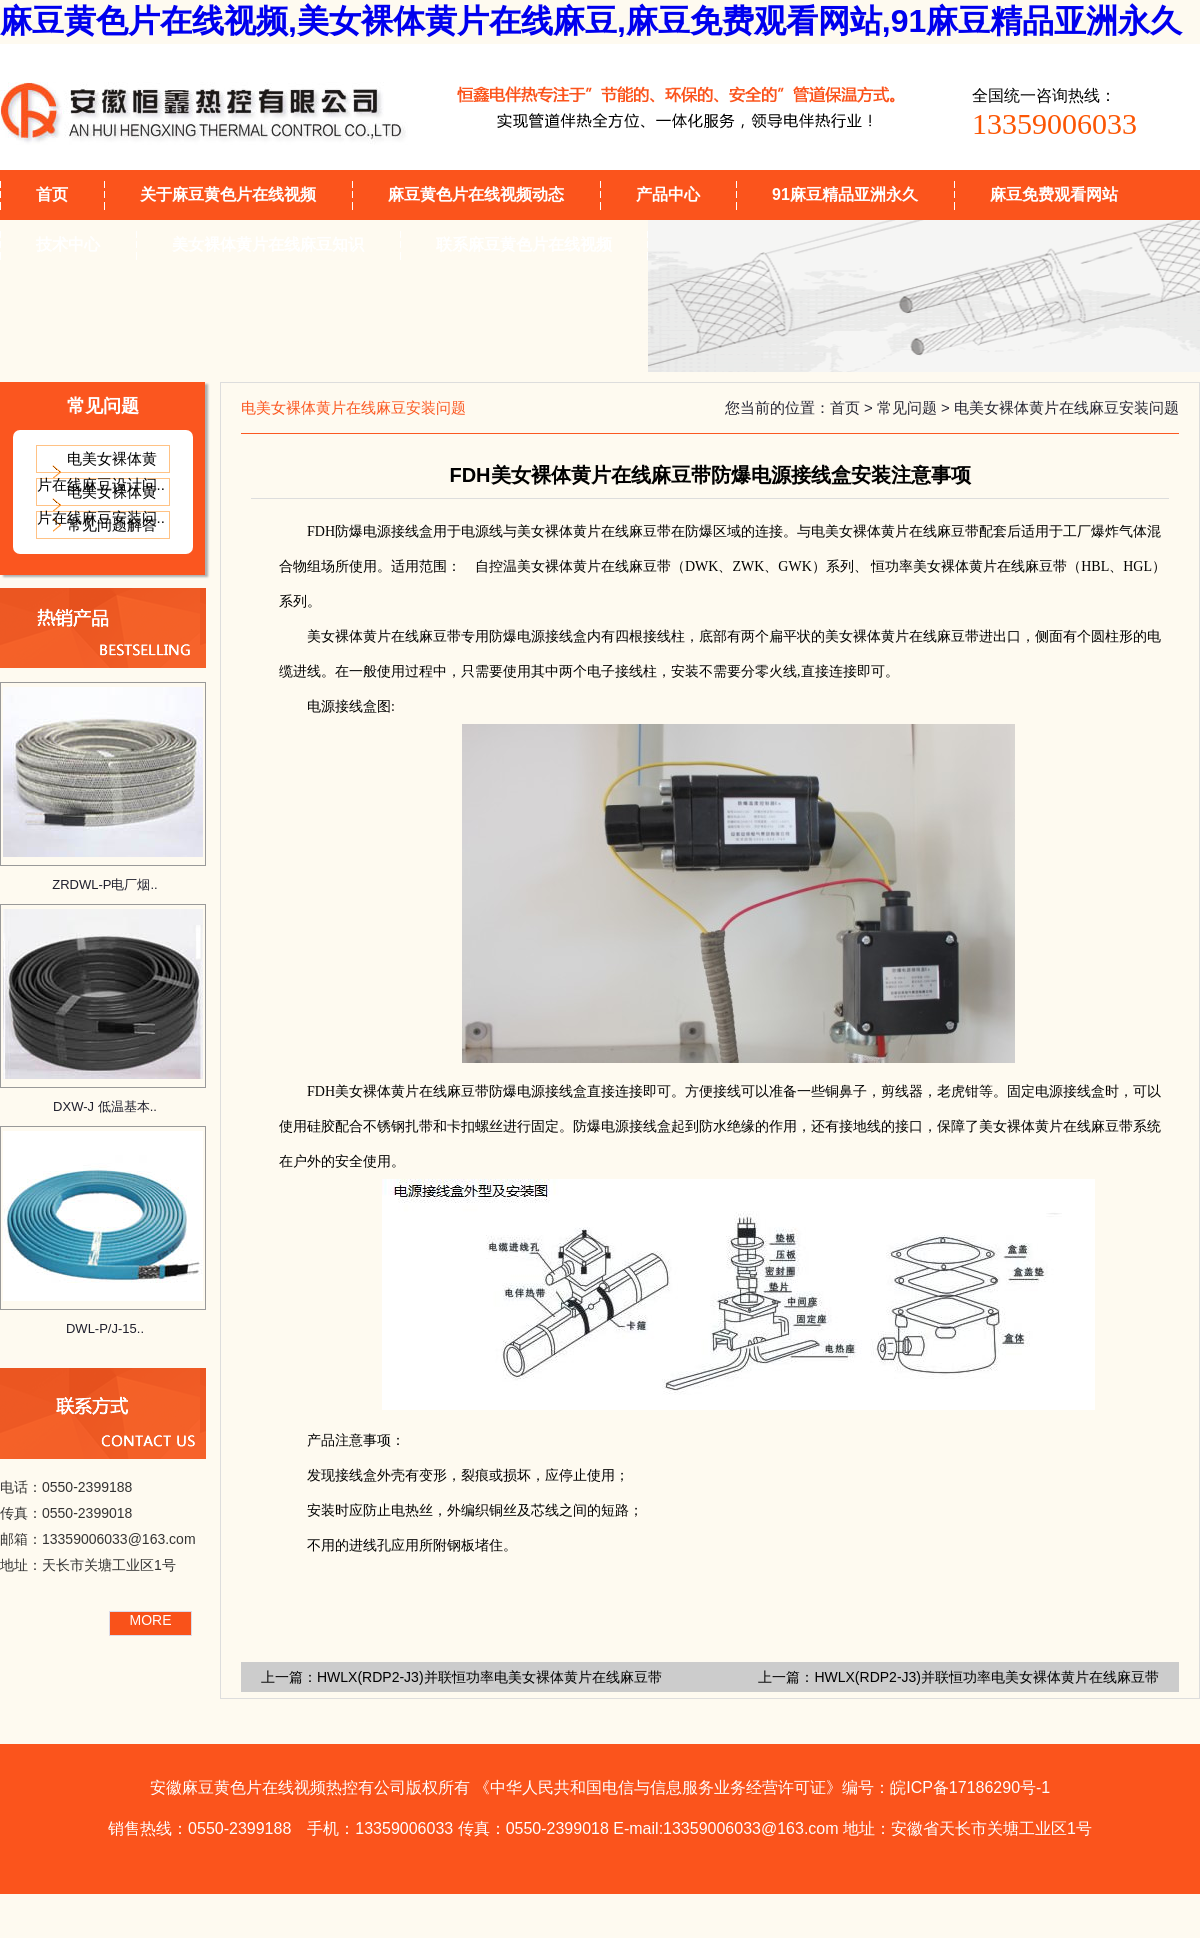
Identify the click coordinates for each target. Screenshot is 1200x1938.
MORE (151, 1620)
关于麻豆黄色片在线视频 (228, 194)
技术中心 (68, 244)
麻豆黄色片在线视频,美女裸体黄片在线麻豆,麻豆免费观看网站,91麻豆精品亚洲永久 (591, 21)
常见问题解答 (112, 524)
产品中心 (668, 194)
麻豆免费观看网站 (1054, 194)
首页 (52, 194)
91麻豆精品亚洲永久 (845, 194)
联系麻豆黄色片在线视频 (524, 244)
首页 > (853, 407)
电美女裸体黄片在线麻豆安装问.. (101, 504)
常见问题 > (915, 407)
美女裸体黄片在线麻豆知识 (268, 244)
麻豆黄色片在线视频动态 (476, 194)
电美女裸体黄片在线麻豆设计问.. (101, 471)
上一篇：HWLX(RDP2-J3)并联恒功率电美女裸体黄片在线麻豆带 (461, 1677)
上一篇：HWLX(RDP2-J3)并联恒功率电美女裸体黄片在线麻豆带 (958, 1677)
